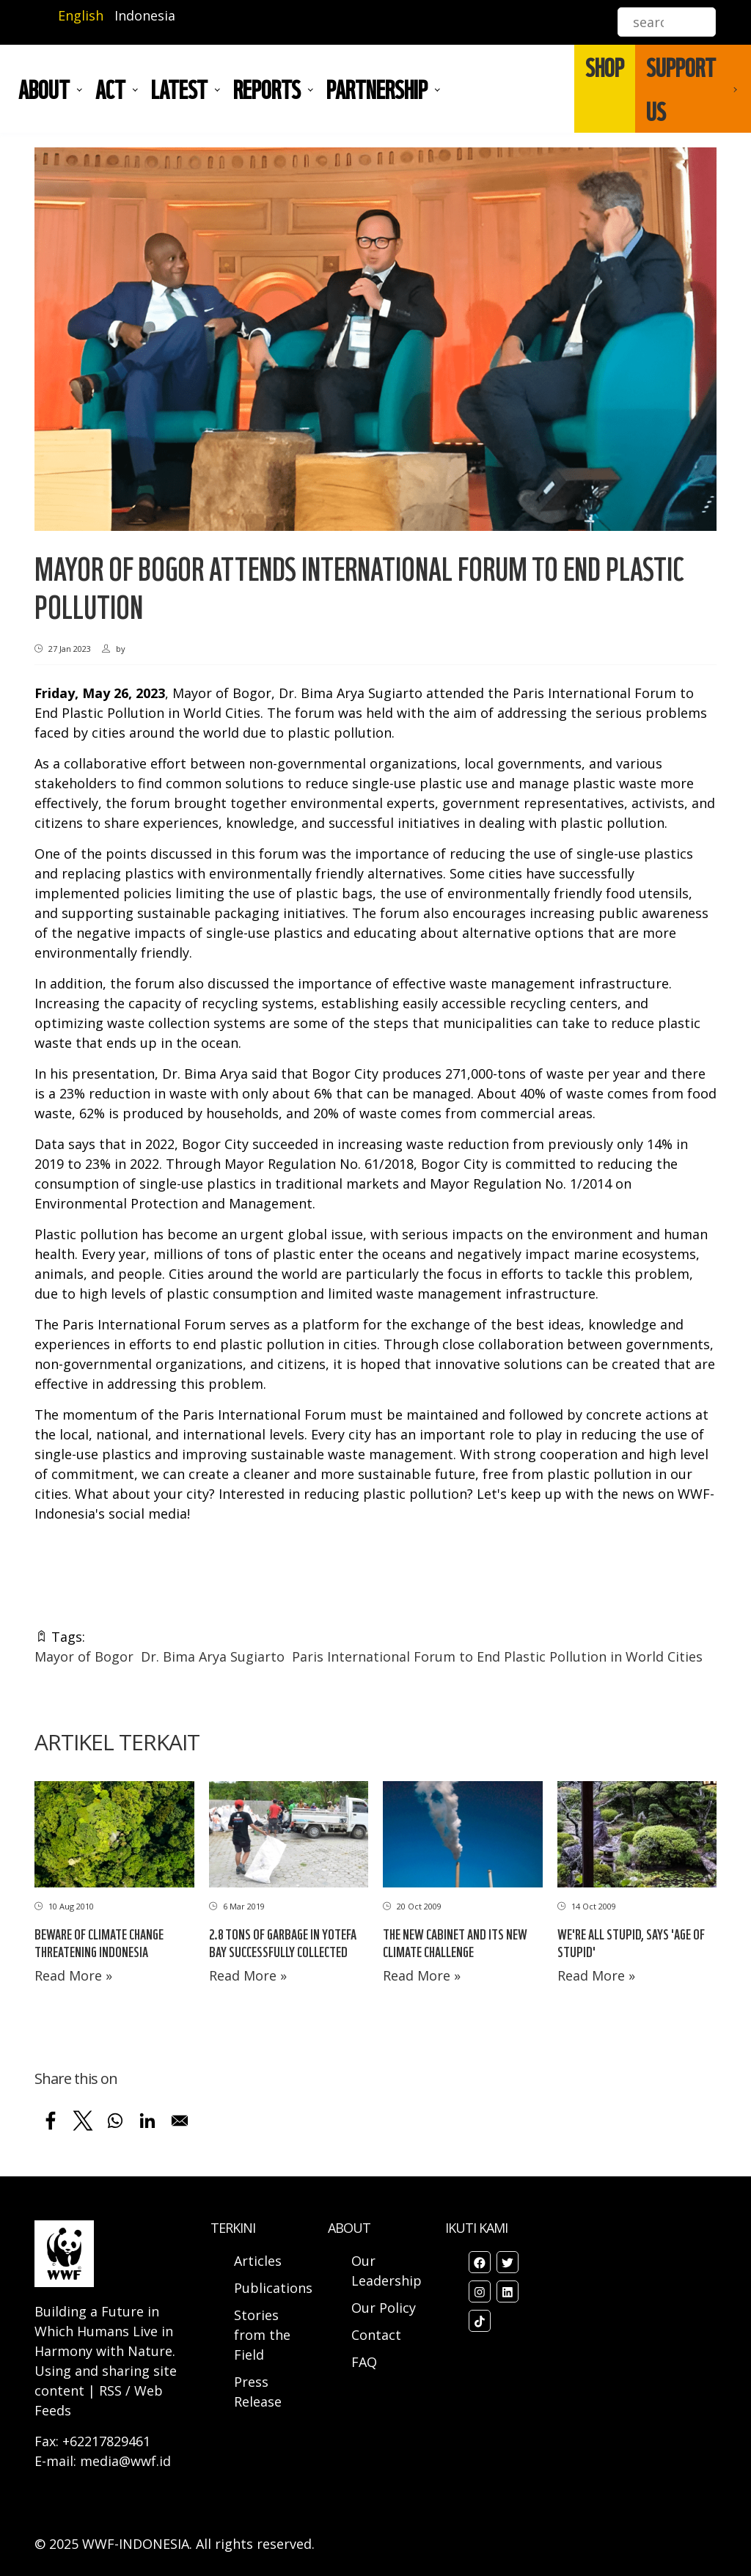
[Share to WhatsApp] (115, 2121)
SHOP (604, 66)
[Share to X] (83, 2121)
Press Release (258, 2391)
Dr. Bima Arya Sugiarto (213, 1656)
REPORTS (267, 88)
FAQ (364, 2362)
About (44, 88)
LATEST (179, 88)
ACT (110, 88)
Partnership (377, 88)
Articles (258, 2260)
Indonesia (144, 15)
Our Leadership (386, 2270)
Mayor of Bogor (83, 1656)
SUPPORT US (680, 88)
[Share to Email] (179, 2121)
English (80, 15)
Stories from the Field (262, 2334)
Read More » (73, 1975)
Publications (273, 2288)
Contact (376, 2335)
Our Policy (383, 2307)
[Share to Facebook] (50, 2121)
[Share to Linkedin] (147, 2121)
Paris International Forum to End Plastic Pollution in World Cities (497, 1656)
